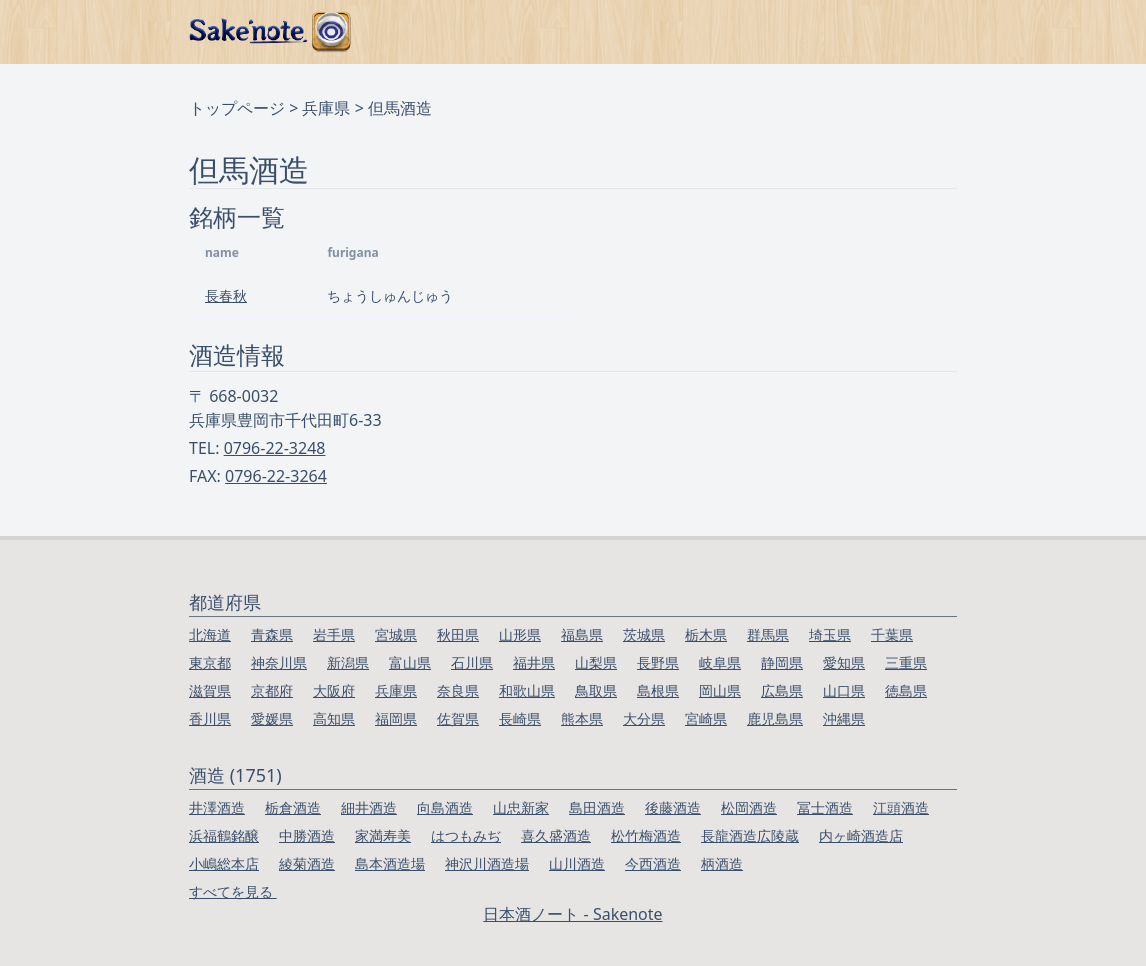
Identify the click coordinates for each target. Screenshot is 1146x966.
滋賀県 (210, 690)
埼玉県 (830, 634)
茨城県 (644, 634)
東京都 (210, 662)
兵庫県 (326, 108)
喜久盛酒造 (556, 835)
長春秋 (226, 295)
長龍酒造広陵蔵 (750, 835)
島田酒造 (597, 807)
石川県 (472, 662)
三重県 (906, 662)
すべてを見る (233, 891)
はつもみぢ (466, 835)
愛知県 (844, 662)
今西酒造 (653, 863)
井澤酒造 (217, 807)
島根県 (658, 690)
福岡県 (396, 718)
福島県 (582, 634)
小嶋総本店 (224, 863)
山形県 (520, 634)
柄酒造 (722, 863)
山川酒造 (577, 863)
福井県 (534, 662)
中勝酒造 (307, 835)
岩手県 (334, 634)
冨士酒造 (825, 807)
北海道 (210, 634)
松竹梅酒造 (646, 835)
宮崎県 (706, 718)
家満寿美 (383, 835)
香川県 (210, 718)
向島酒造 (445, 807)
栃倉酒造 (293, 807)
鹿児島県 (775, 718)
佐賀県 (458, 718)
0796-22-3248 (275, 448)
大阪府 (334, 690)
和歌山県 (527, 690)
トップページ (237, 108)
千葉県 (892, 634)
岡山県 (720, 690)
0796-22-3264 (276, 476)
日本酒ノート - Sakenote (572, 914)
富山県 (410, 662)
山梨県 (596, 662)
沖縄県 (844, 718)
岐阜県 (720, 662)
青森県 (272, 634)
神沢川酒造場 (487, 863)
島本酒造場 (390, 863)
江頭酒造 (901, 807)
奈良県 (458, 690)
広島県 (782, 690)
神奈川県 (279, 662)
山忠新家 (521, 807)
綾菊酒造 (307, 863)
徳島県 (906, 690)
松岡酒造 (749, 807)
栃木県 (706, 634)
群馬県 (768, 634)
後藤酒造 (673, 807)
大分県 (644, 718)
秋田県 (458, 634)
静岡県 (782, 662)
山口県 (844, 690)
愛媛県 (272, 718)
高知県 (334, 718)
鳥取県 (596, 690)
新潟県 (348, 662)
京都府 (272, 690)
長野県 (658, 662)
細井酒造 (369, 807)
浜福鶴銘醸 (224, 835)
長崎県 (520, 718)
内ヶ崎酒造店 (861, 835)
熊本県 (582, 718)
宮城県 (396, 634)
